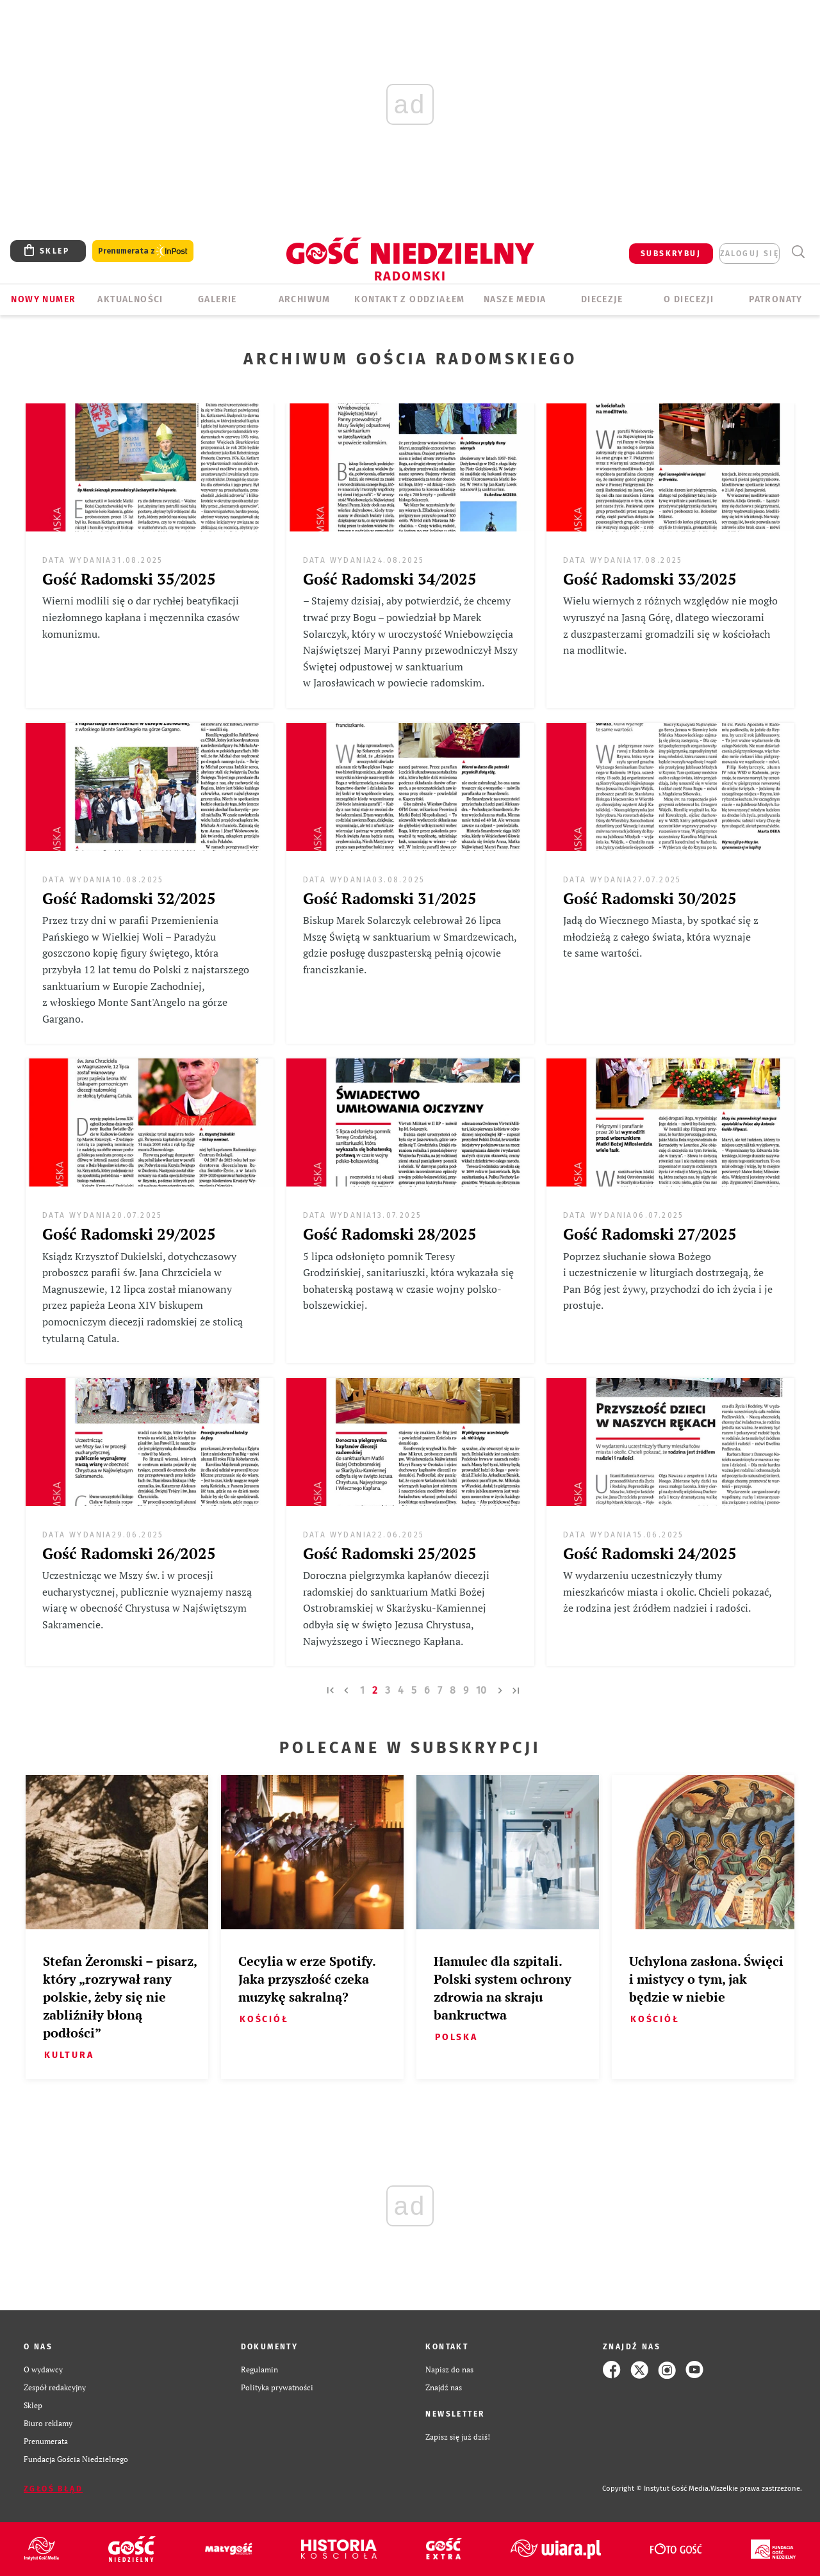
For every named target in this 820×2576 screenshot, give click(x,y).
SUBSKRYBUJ (671, 253)
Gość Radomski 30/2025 (650, 898)
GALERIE (217, 299)
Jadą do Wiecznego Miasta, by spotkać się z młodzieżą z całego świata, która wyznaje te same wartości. (660, 936)
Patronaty (776, 299)
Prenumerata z (143, 251)
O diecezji (689, 299)
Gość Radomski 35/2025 (129, 579)
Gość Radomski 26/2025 (129, 1553)
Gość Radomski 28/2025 (390, 1234)
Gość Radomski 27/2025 (650, 1234)
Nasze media (515, 299)
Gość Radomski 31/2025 (390, 898)
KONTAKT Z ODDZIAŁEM (409, 299)
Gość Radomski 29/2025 (129, 1234)
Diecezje (602, 299)
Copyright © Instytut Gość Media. (656, 2488)
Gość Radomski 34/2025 (390, 579)
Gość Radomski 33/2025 (650, 579)
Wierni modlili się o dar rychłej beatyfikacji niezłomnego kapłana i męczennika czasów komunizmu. (141, 617)
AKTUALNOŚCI (130, 299)
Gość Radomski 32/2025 (129, 898)
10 (481, 1690)
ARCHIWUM (305, 299)
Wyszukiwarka (798, 252)
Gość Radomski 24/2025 (650, 1553)
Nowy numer (43, 299)
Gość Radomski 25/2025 (390, 1553)
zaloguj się (749, 253)
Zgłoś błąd (53, 2488)
